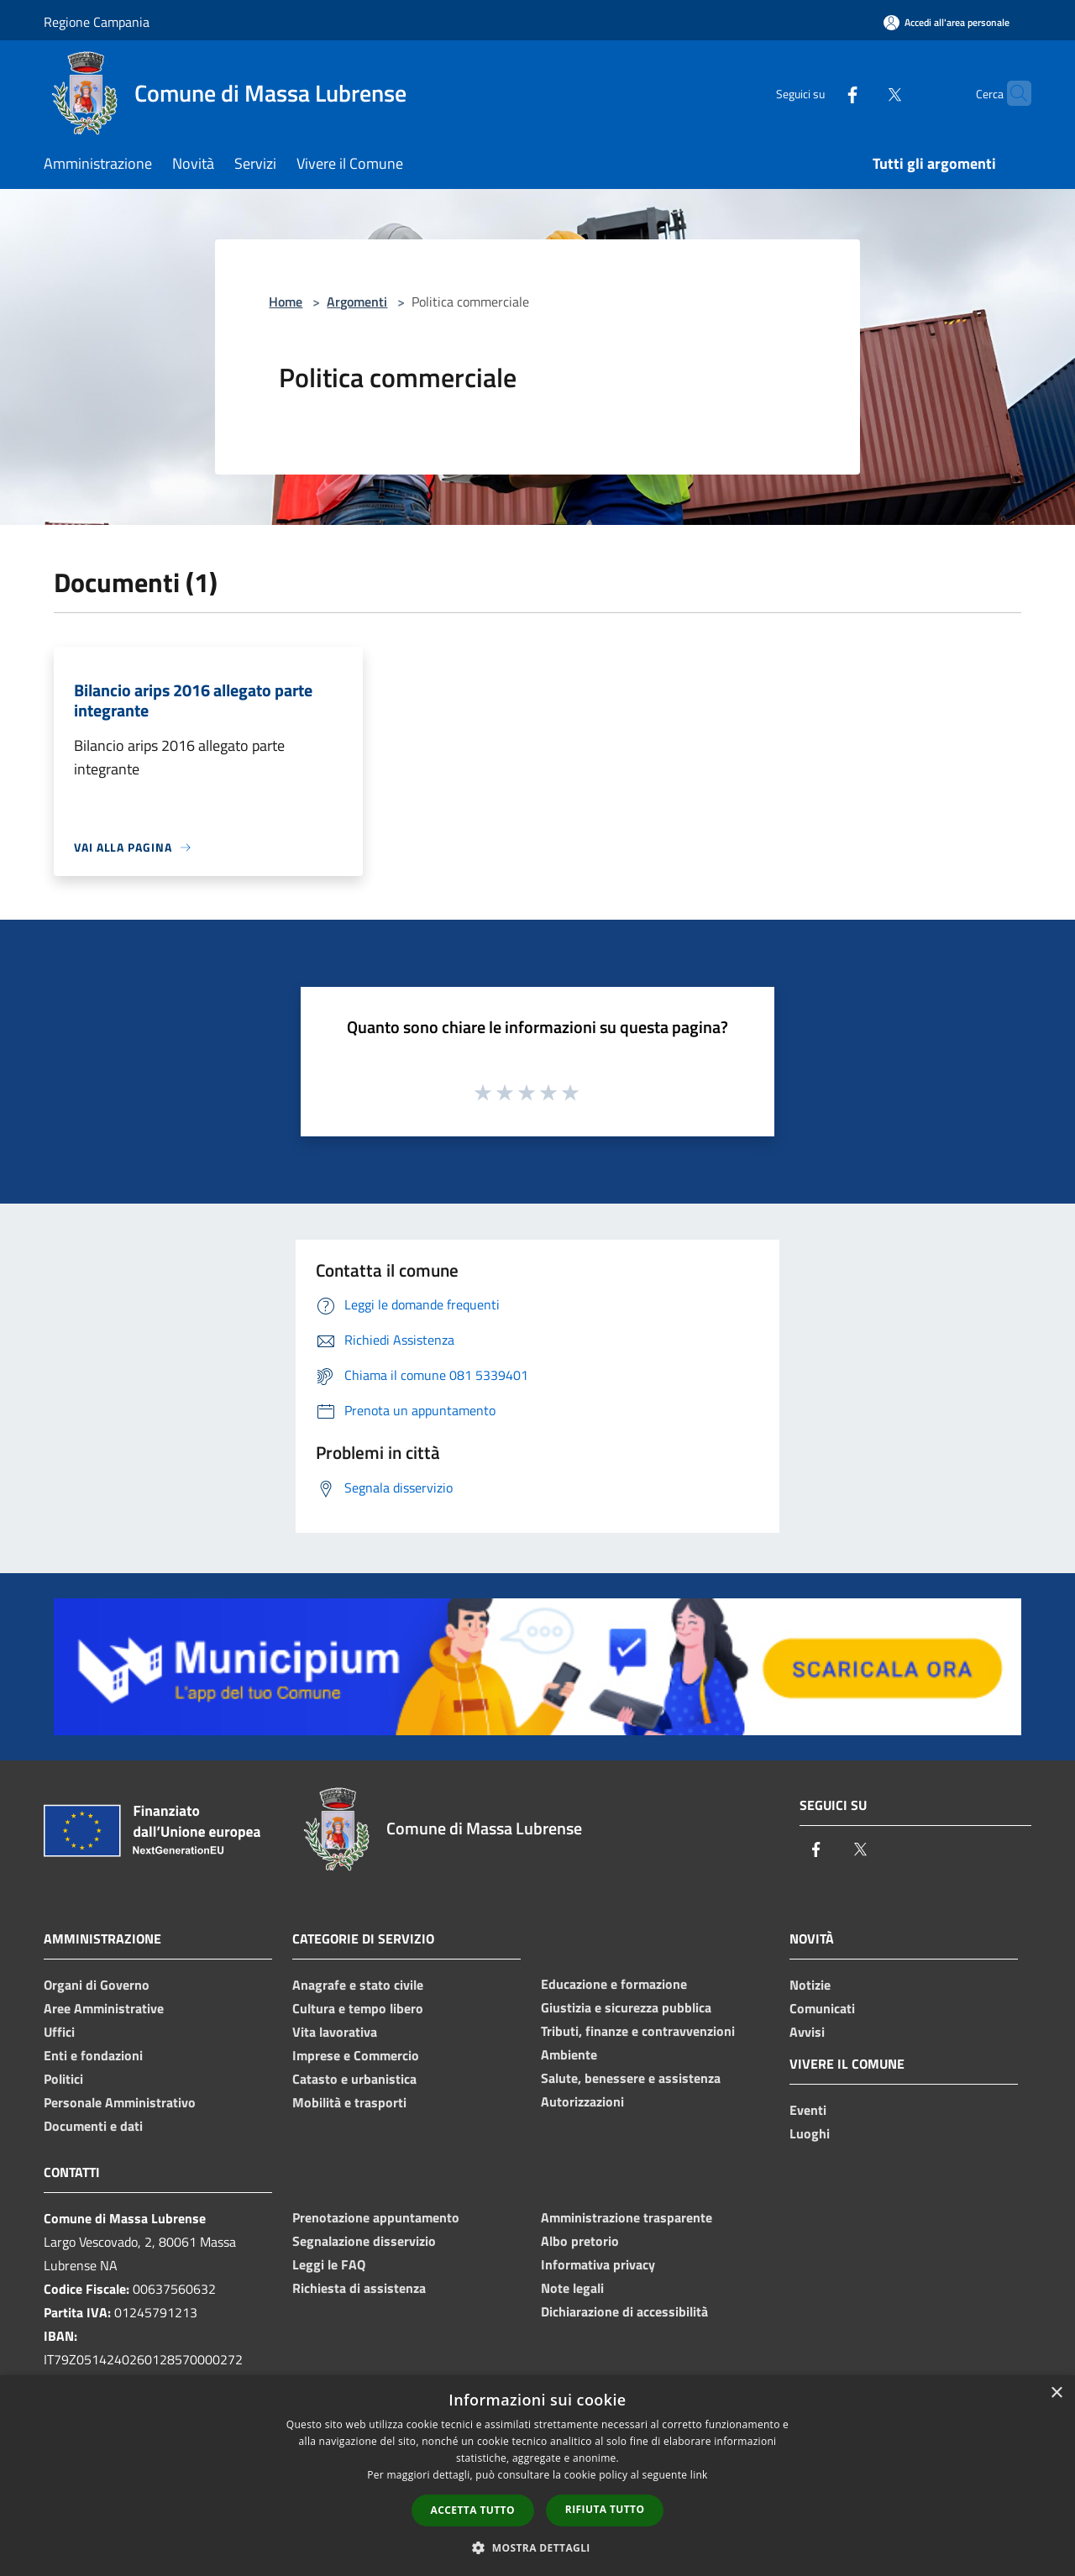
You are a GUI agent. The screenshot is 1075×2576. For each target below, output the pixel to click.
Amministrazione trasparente (626, 2217)
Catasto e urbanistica (354, 2079)
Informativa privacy (598, 2264)
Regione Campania (96, 22)
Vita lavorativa (334, 2032)
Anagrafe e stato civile (357, 1985)
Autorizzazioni (582, 2101)
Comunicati (822, 2008)
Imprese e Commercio (355, 2055)
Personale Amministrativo (120, 2102)
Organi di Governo (96, 1985)
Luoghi (809, 2133)
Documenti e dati (93, 2126)
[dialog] (537, 2475)
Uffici (59, 2032)
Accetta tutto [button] (473, 2510)
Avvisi (807, 2032)
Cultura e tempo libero (357, 2008)
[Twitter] (861, 92)
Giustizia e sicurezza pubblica (626, 2007)
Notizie (810, 1985)
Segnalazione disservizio (364, 2241)
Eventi (807, 2110)
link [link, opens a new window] (699, 2475)
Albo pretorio (580, 2241)
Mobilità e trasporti (349, 2102)
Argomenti (357, 301)
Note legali (572, 2288)
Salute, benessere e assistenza (631, 2078)
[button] (537, 2547)
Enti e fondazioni (93, 2055)
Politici (63, 2079)
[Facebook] (819, 92)
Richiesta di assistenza (359, 2288)
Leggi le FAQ (328, 2264)
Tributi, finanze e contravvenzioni (638, 2031)
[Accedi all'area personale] (946, 22)
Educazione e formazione (614, 1984)
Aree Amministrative (104, 2008)
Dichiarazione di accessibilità (624, 2311)
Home (285, 301)
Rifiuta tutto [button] (605, 2509)
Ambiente (569, 2054)
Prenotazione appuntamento (375, 2217)
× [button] (1056, 2393)
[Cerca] (1011, 93)
